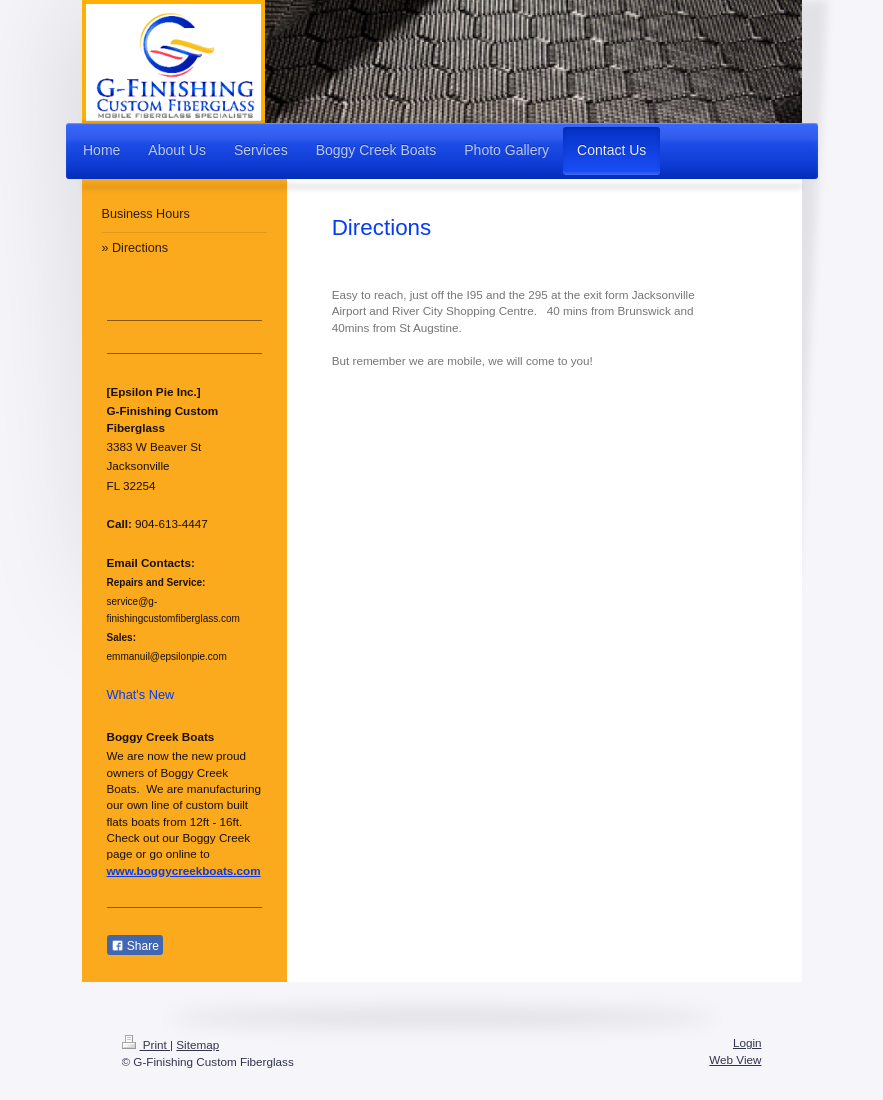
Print (146, 1044)
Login (747, 1042)
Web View (735, 1059)
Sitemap (197, 1044)
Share (135, 946)
